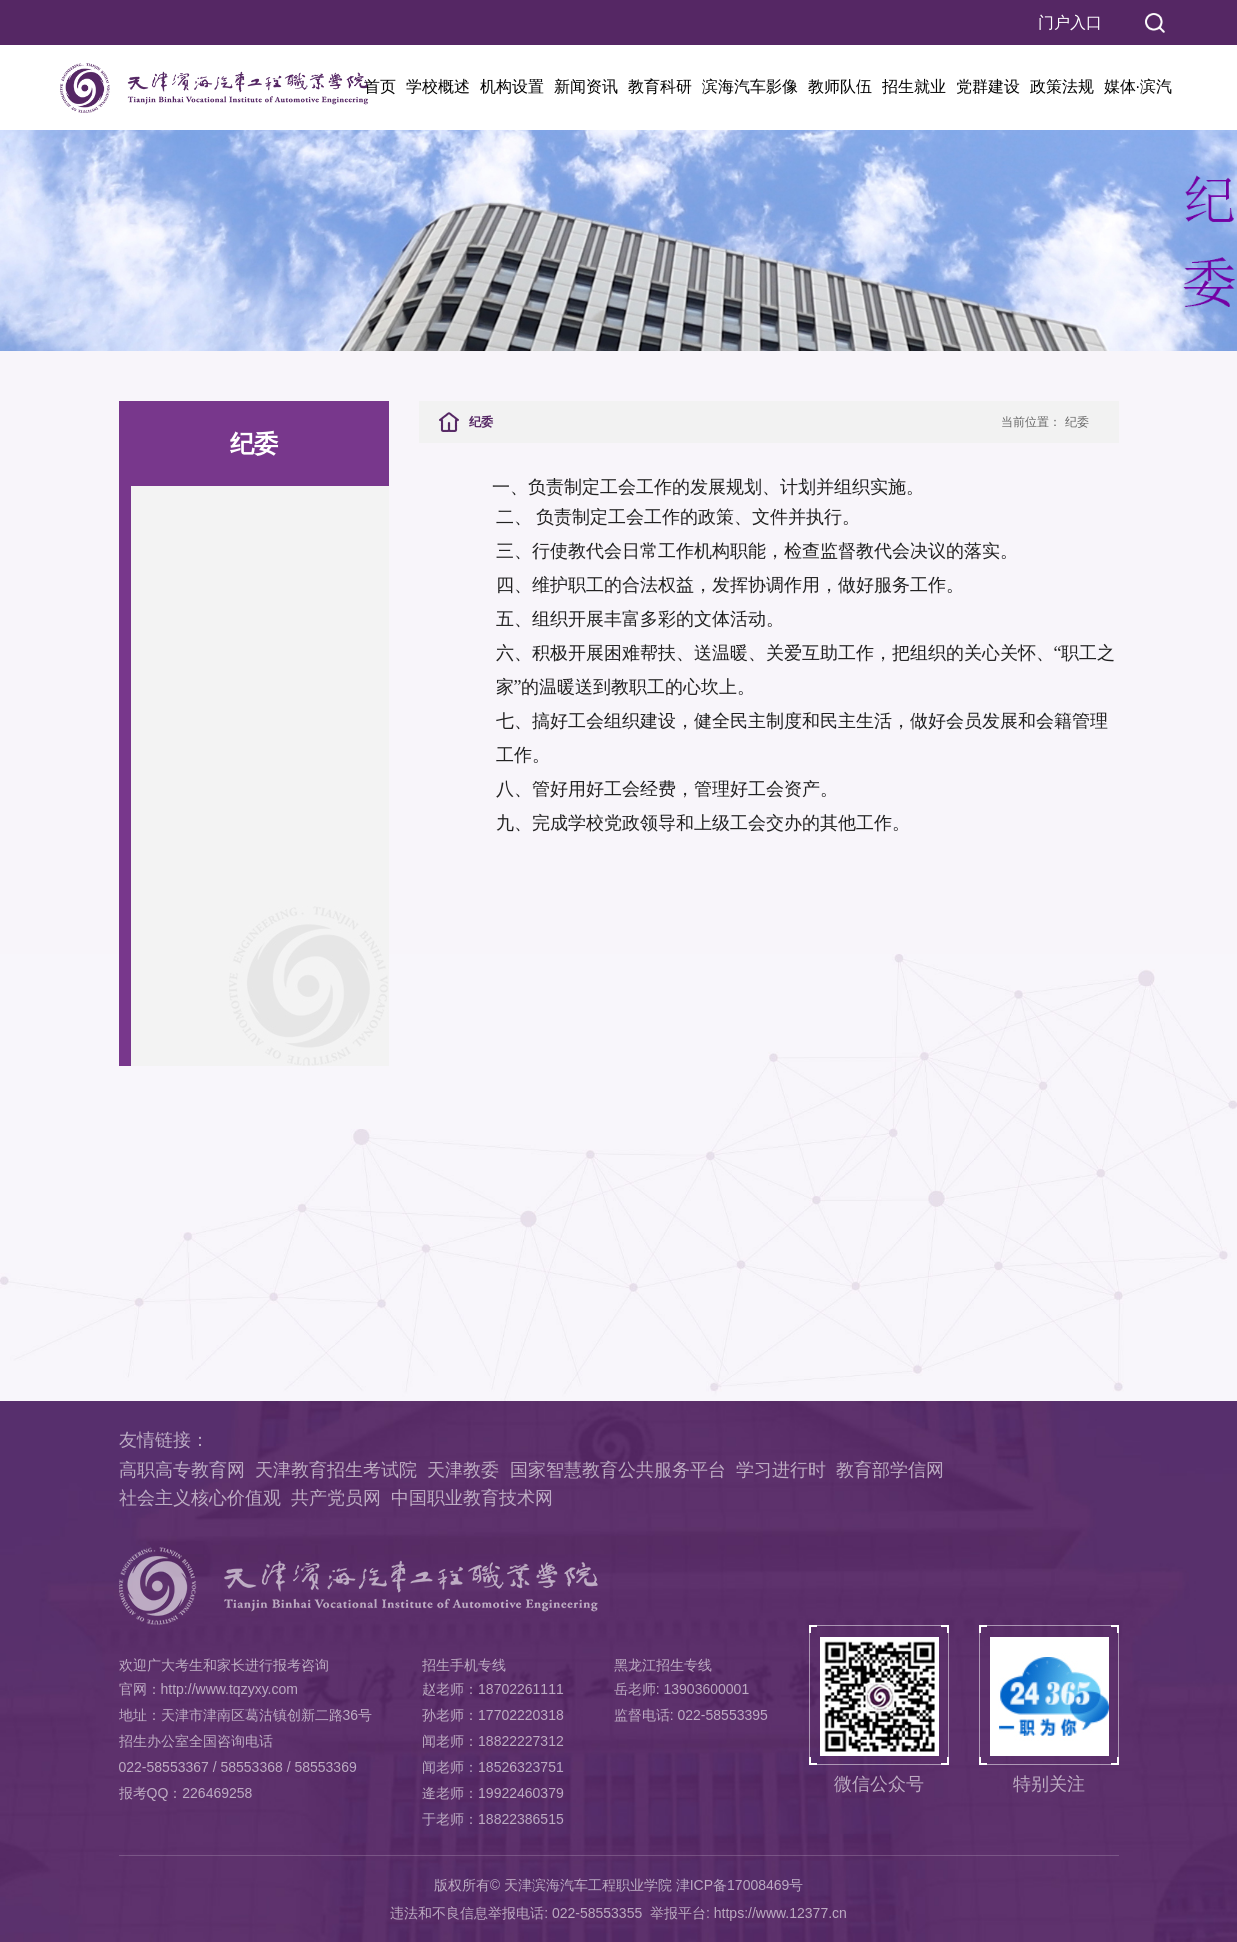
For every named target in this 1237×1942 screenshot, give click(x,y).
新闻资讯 (586, 86)
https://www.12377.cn (780, 1913)
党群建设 (988, 86)
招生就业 (914, 86)
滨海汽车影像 (750, 86)
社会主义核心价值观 (200, 1498)
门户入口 (1070, 22)
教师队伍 (840, 86)
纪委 (1077, 422)
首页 (380, 86)
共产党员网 (336, 1498)
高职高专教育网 (182, 1470)
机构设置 (512, 86)
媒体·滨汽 (1138, 86)
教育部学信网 (890, 1470)
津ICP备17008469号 (740, 1885)
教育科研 (660, 86)
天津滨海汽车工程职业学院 (588, 1885)
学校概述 (438, 86)
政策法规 (1062, 86)
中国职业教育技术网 (472, 1498)
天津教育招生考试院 (336, 1470)
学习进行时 (781, 1470)
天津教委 (463, 1470)
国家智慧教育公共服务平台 (618, 1470)
